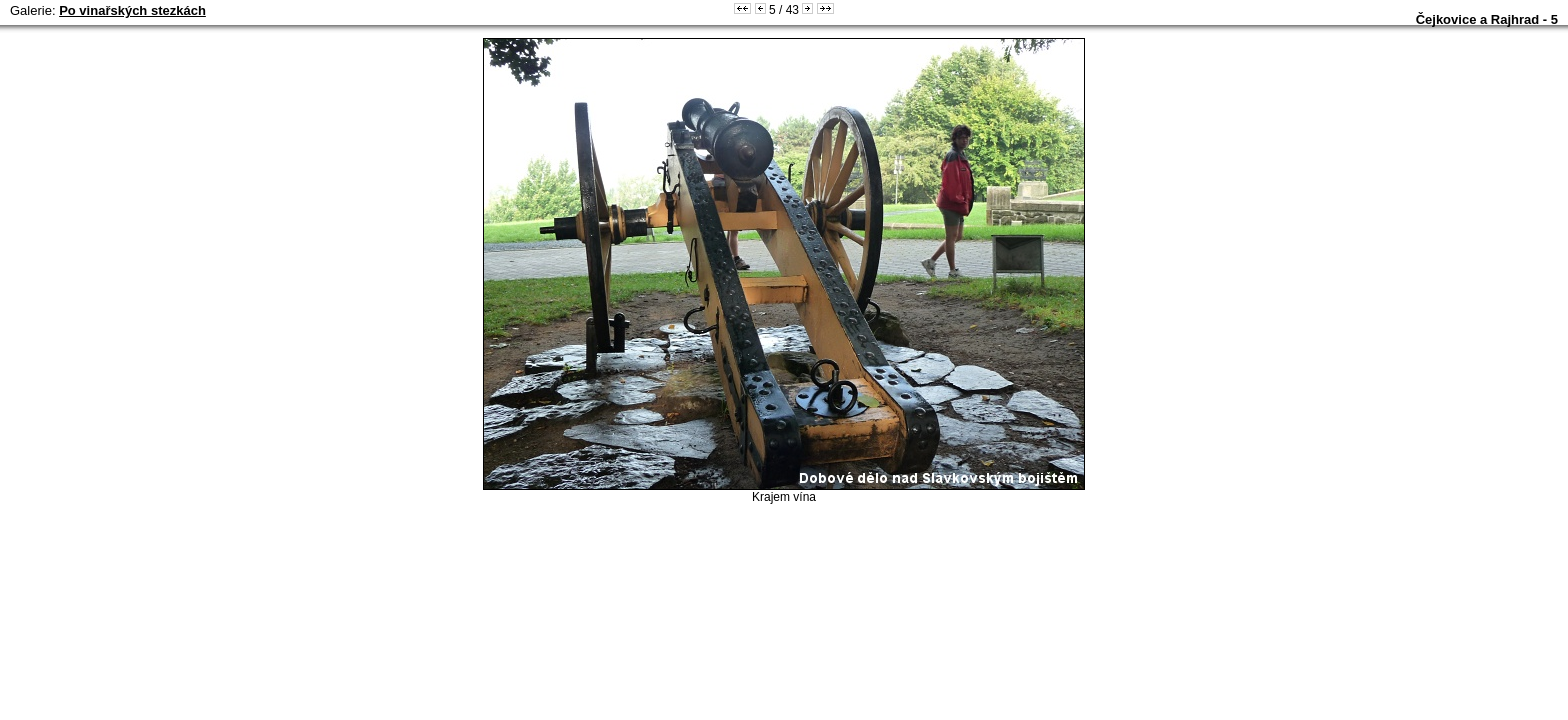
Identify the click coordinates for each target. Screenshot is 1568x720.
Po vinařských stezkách (132, 10)
